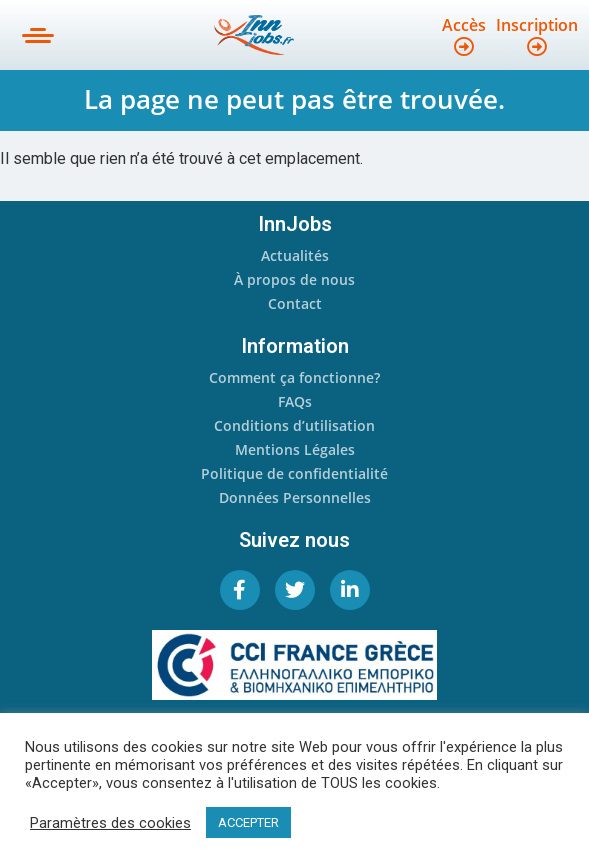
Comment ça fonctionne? (294, 377)
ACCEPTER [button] (248, 822)
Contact (295, 303)
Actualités (295, 255)
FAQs (295, 401)
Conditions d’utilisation (294, 425)
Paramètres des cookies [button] (110, 823)
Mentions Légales (295, 449)
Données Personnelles (295, 497)
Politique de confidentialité (294, 473)
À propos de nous (294, 279)
